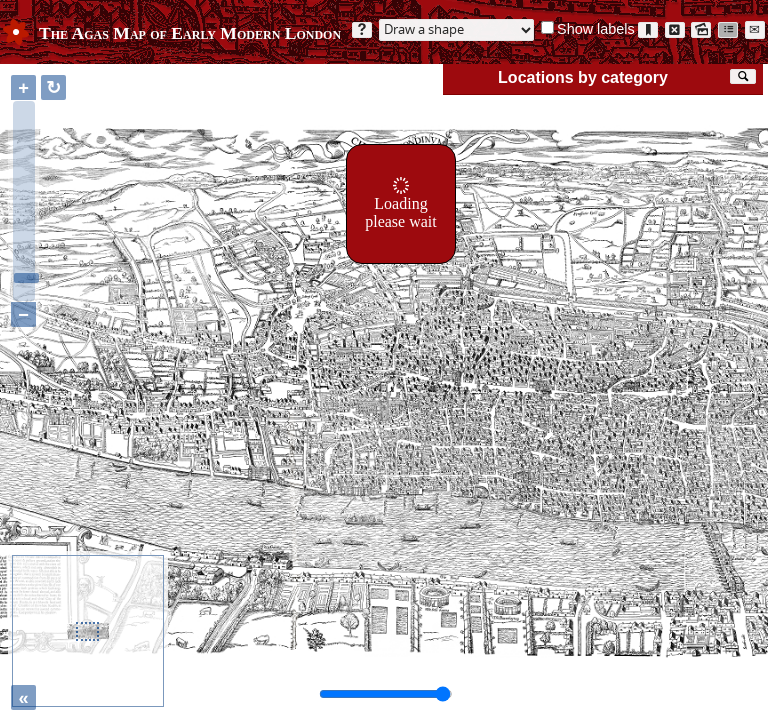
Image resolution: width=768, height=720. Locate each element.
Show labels (596, 29)
